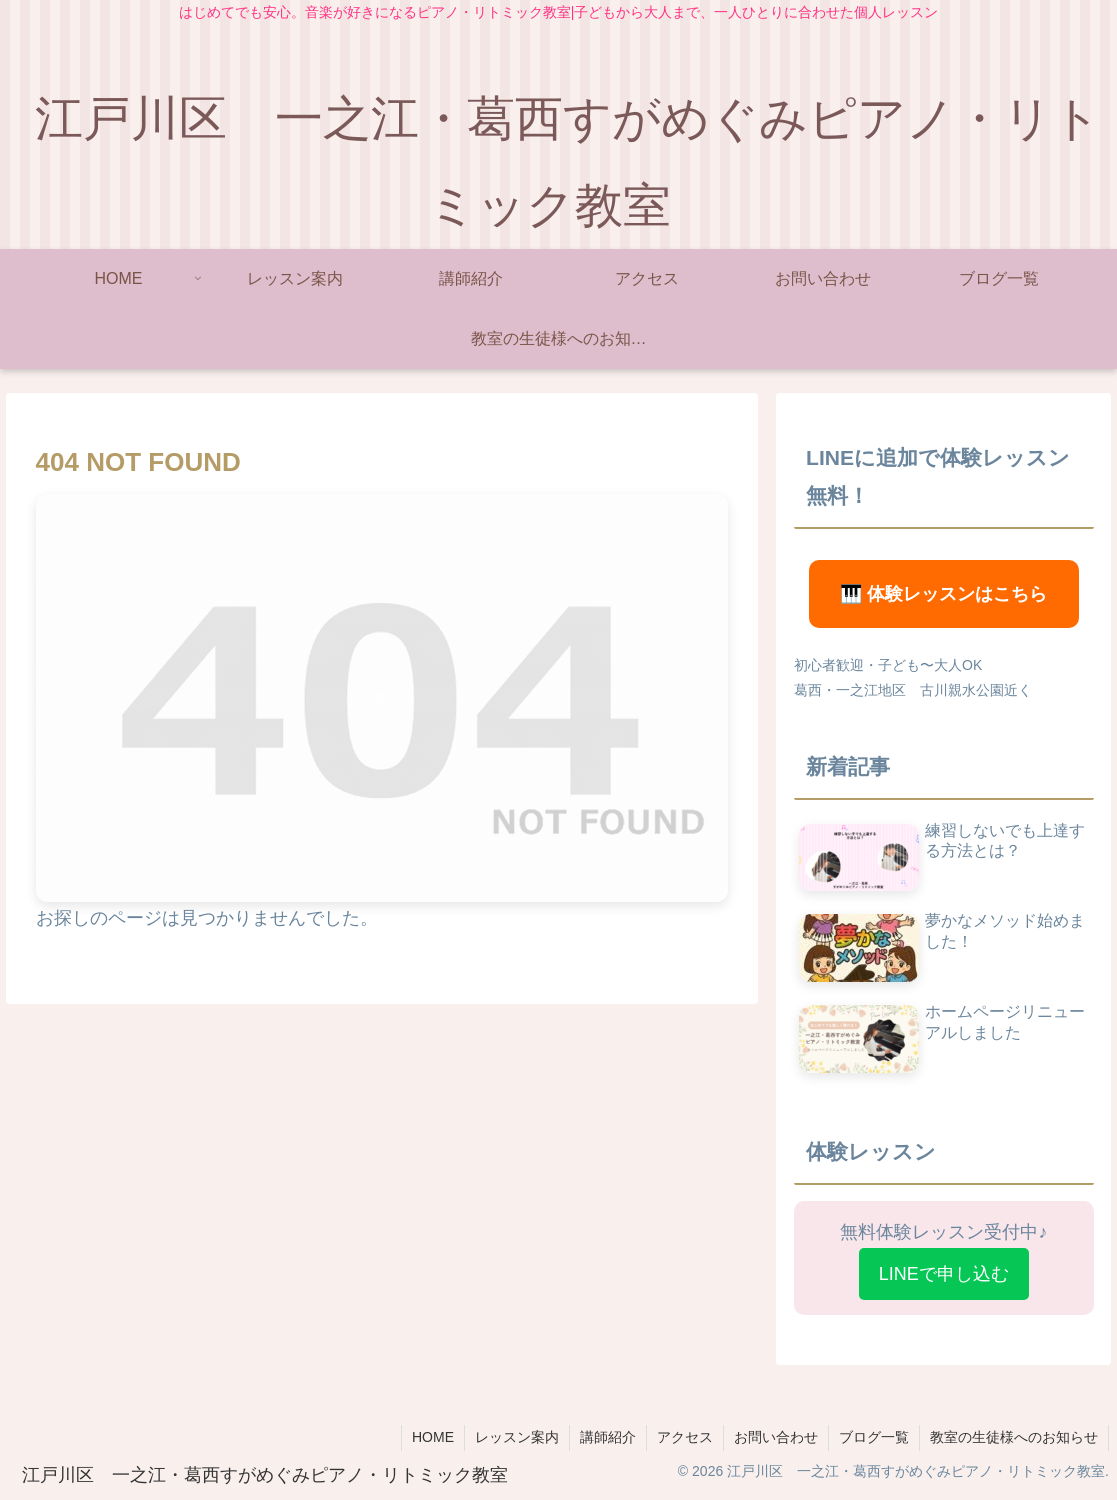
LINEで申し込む (944, 1274)
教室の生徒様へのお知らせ (1014, 1437)
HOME (433, 1437)
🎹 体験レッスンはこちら (943, 594)
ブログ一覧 (874, 1437)
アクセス (685, 1437)
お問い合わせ (776, 1437)
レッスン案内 (517, 1437)
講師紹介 (608, 1437)
